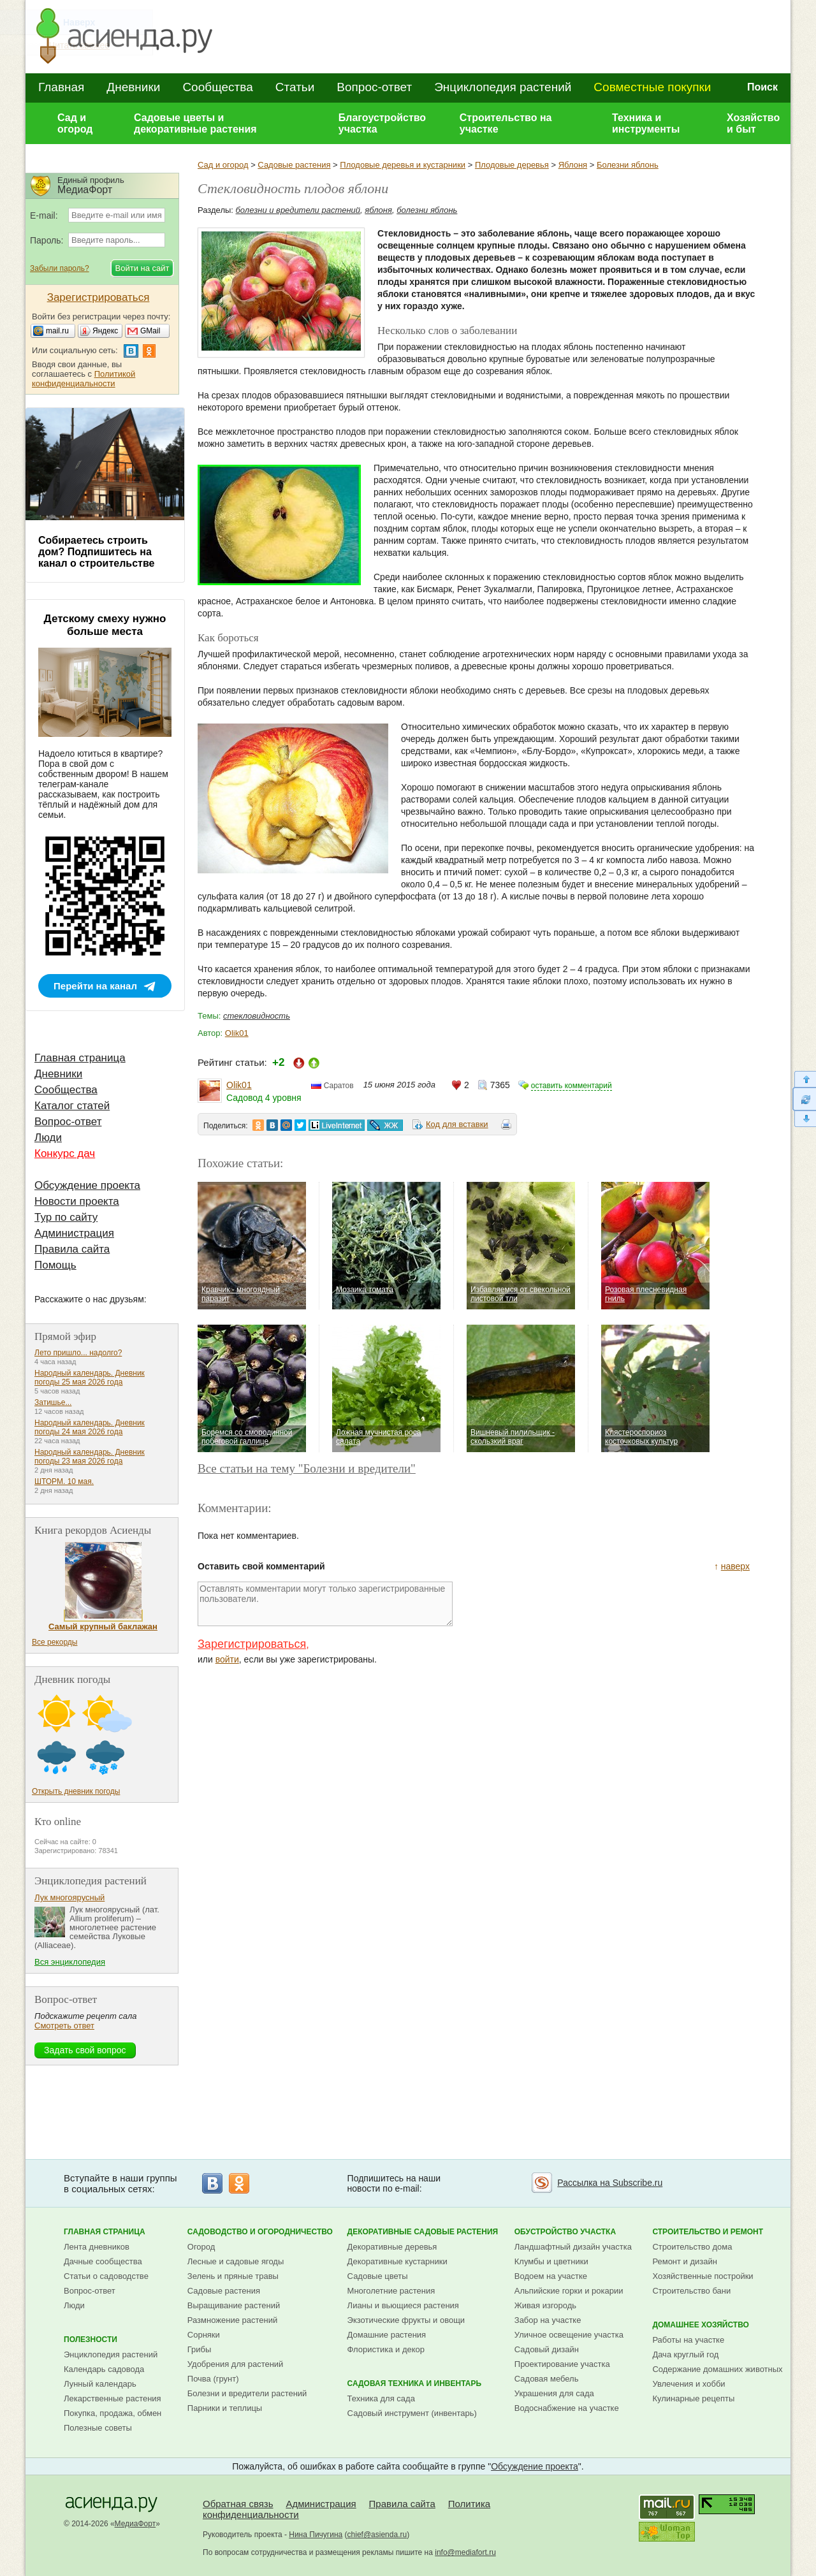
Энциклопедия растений (502, 87)
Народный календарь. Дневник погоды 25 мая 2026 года (89, 1377)
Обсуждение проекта (87, 1185)
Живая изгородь (545, 2305)
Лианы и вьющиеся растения (403, 2305)
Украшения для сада (554, 2393)
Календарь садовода (104, 2369)
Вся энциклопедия (69, 1962)
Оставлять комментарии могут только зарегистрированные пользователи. (325, 1604)
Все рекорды (54, 1642)
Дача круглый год (685, 2354)
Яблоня (572, 165)
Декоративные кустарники (397, 2261)
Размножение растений (232, 2320)
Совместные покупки (652, 87)
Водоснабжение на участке (566, 2408)
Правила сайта (72, 1249)
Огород (201, 2247)
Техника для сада (381, 2398)
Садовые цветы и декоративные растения (195, 123)
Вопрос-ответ (374, 87)
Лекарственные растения (112, 2398)
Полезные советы (98, 2428)
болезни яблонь (427, 210)
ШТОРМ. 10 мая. (64, 1481)
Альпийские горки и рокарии (568, 2291)
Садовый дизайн (546, 2349)
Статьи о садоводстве (106, 2276)
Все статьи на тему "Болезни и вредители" (307, 1468)
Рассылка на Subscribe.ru (609, 2183)
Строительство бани (691, 2291)
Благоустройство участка (382, 123)
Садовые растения (294, 165)
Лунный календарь (100, 2384)
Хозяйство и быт (753, 123)
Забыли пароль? (59, 268)
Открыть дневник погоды (76, 1791)
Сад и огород (75, 123)
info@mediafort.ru (465, 2552)
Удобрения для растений (235, 2364)
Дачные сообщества (103, 2261)
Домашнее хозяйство (700, 2324)
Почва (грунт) (213, 2378)
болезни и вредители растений (298, 210)
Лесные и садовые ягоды (235, 2261)
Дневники (133, 87)
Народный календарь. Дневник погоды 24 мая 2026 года (89, 1427)
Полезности (90, 2339)
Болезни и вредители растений (247, 2393)
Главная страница (80, 1058)
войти (227, 1659)
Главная (61, 87)
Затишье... (52, 1402)
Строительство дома (692, 2247)
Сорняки (203, 2335)
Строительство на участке (506, 123)
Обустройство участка (565, 2231)
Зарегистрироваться (252, 1644)
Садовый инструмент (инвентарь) (412, 2413)
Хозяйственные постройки (702, 2276)
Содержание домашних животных (717, 2369)
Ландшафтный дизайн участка (573, 2247)
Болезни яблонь (628, 165)
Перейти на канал (95, 985)
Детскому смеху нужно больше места (105, 625)
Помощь (55, 1265)
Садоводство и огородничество (260, 2231)
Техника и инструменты (646, 123)
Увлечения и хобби (688, 2384)
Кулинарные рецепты (693, 2398)
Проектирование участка (562, 2364)
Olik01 (237, 1033)
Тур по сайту (66, 1217)
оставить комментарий (571, 1085)
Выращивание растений (233, 2305)
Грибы (199, 2349)
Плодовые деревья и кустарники (402, 165)
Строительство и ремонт (707, 2231)
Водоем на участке (550, 2276)
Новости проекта (76, 1201)
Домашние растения (386, 2335)
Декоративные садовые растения (423, 2231)
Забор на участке (547, 2320)
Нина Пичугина (315, 2534)
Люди (48, 1138)
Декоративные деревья (392, 2247)
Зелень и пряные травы (233, 2276)
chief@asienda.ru (377, 2534)
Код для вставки (457, 1124)
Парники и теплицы (224, 2408)
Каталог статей (72, 1106)
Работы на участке (688, 2340)
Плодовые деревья (512, 165)
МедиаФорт (135, 2523)
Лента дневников (96, 2247)
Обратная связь (238, 2503)
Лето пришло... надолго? (78, 1352)
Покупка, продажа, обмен (112, 2413)
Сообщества (217, 87)
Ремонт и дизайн (684, 2261)
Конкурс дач (64, 1153)
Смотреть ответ (64, 2025)
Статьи (295, 87)
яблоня (378, 210)
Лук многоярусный (69, 1897)
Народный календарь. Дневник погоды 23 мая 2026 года (89, 1457)
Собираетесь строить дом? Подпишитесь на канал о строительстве (96, 552)
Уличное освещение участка (568, 2335)
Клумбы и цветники (551, 2261)
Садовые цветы (377, 2276)
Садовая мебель (546, 2378)
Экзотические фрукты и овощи (406, 2320)
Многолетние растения (391, 2291)
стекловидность (256, 1016)
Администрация (74, 1233)
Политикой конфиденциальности (83, 378)
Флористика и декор (386, 2349)
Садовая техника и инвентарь (414, 2383)
